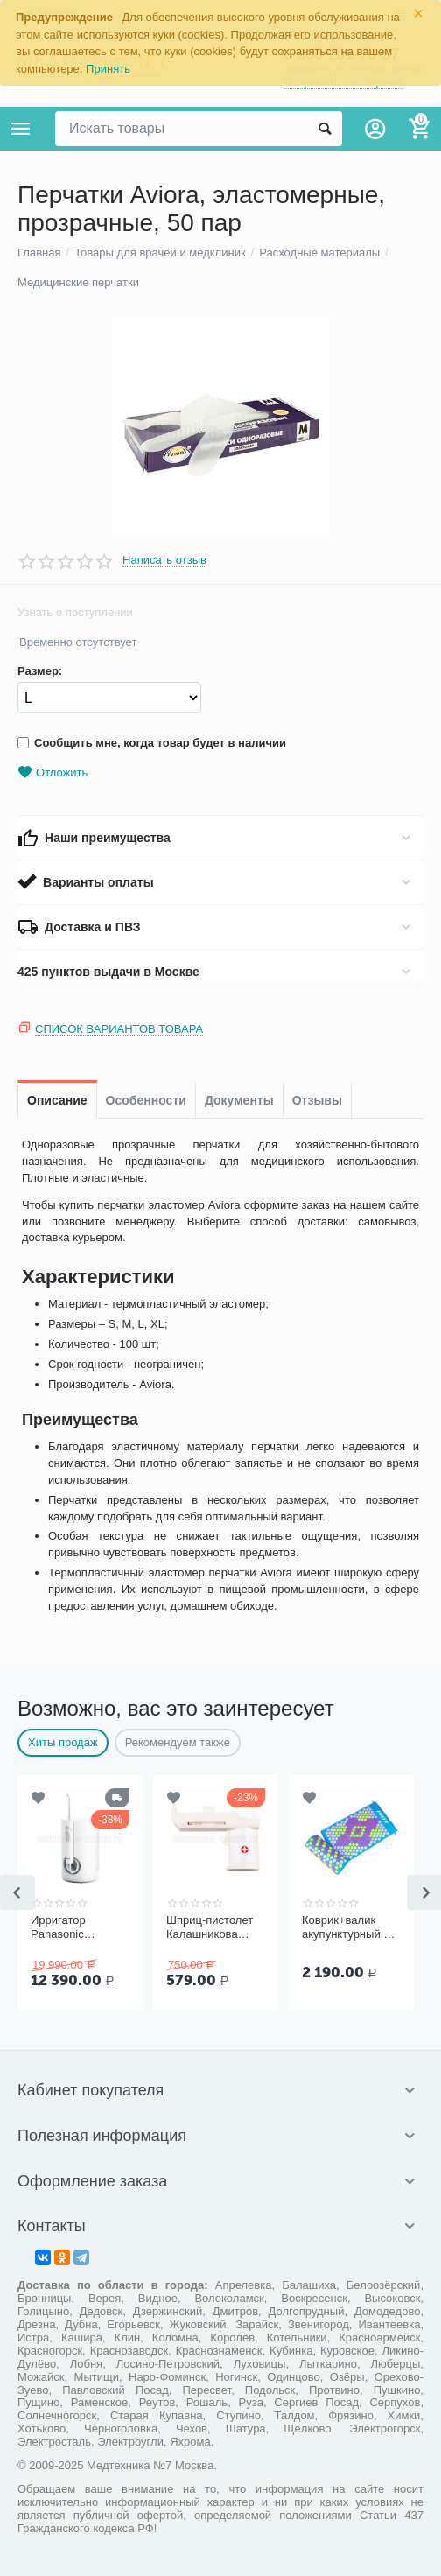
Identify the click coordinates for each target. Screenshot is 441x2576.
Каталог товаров (21, 128)
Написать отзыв (164, 560)
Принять (108, 68)
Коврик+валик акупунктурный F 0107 (346, 1927)
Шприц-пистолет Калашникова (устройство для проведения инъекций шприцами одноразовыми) (209, 1927)
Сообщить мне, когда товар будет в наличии (152, 742)
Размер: (40, 671)
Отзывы (317, 1100)
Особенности (146, 1100)
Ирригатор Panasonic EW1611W (58, 1927)
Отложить (53, 772)
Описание (57, 1100)
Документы (239, 1100)
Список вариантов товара (119, 1028)
